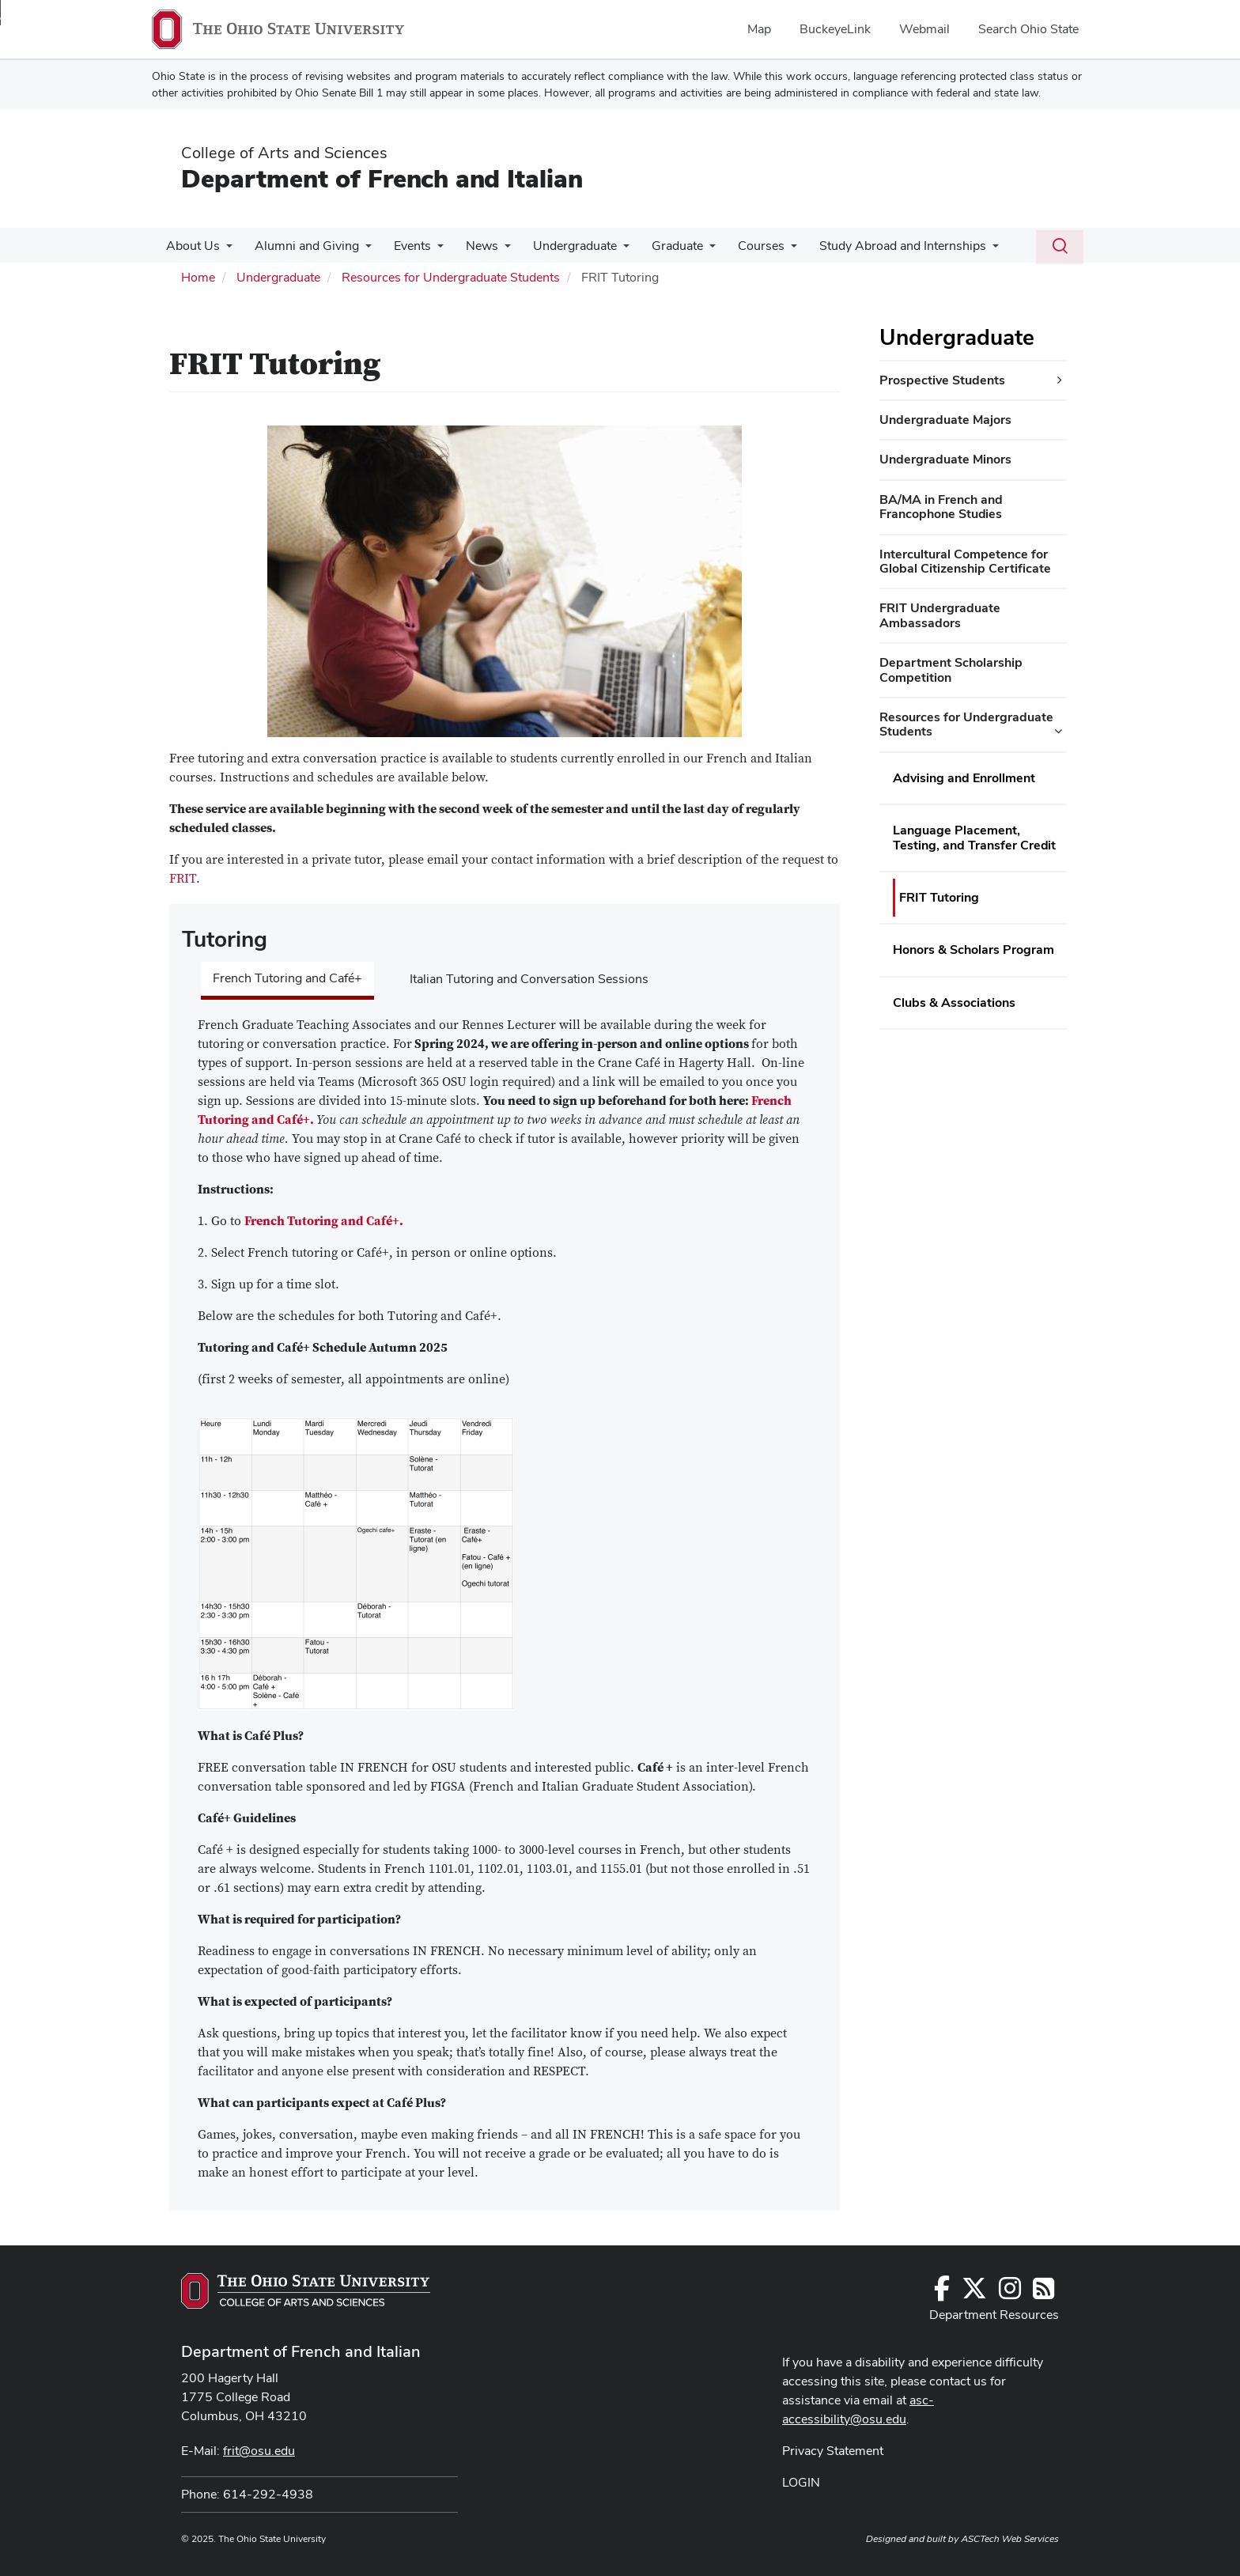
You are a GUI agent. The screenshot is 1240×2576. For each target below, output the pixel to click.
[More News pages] (493, 250)
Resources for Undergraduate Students (451, 277)
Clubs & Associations (954, 1002)
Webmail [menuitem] (924, 29)
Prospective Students (942, 380)
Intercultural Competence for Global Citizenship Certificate (965, 561)
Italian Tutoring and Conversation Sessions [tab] (529, 978)
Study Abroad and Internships (879, 245)
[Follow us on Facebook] (942, 2293)
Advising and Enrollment (964, 778)
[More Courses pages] (770, 250)
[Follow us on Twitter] (974, 2293)
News (471, 245)
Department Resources (994, 2314)
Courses (740, 245)
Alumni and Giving (302, 245)
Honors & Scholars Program (973, 949)
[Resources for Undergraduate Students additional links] (1058, 731)
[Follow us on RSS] (1043, 2293)
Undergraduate (561, 245)
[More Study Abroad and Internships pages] (968, 250)
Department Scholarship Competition (951, 669)
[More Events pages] (429, 250)
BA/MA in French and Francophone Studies (941, 506)
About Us (191, 245)
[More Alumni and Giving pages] (360, 250)
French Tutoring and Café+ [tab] (287, 978)
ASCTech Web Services (1010, 2538)
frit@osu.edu (259, 2450)
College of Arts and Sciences (284, 152)
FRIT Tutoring (939, 897)
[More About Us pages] (224, 250)
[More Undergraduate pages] (609, 250)
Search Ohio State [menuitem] (1028, 29)
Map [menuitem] (759, 29)
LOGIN (801, 2482)
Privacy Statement (832, 2450)
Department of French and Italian (382, 178)
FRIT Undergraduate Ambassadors (939, 615)
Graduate (660, 245)
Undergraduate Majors (945, 419)
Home (198, 277)
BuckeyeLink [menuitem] (835, 29)
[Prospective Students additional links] (1060, 380)
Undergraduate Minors (945, 459)
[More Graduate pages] (692, 250)
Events (404, 245)
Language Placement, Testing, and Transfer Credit (974, 837)
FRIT (182, 879)
